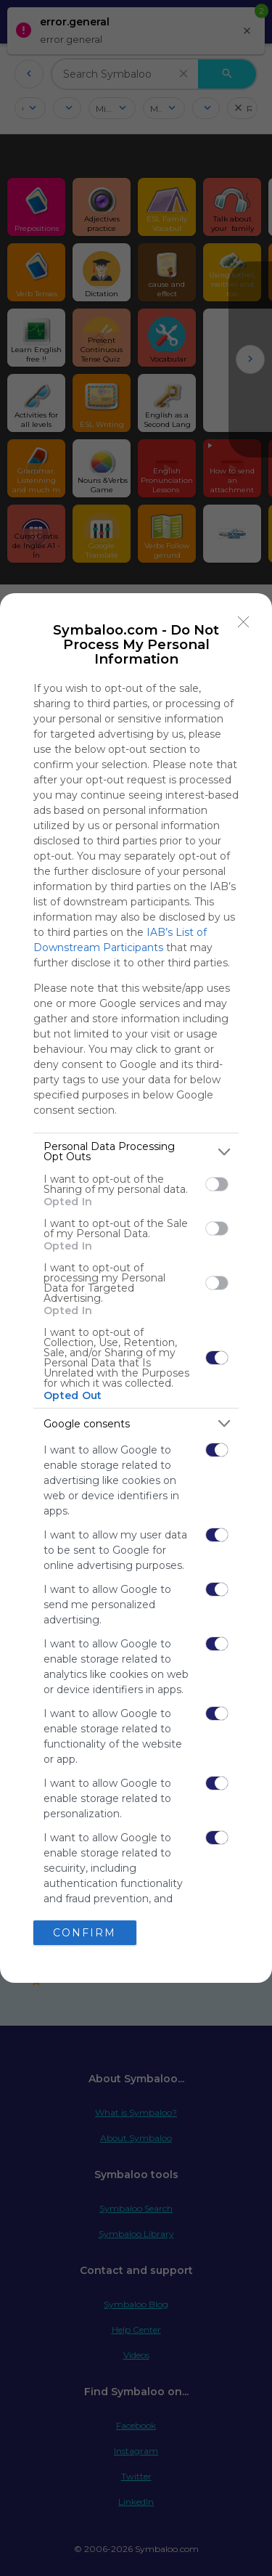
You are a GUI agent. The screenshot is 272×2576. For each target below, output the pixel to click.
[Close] (243, 621)
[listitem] (136, 1151)
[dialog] (136, 1287)
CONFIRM (84, 1932)
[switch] (216, 1184)
